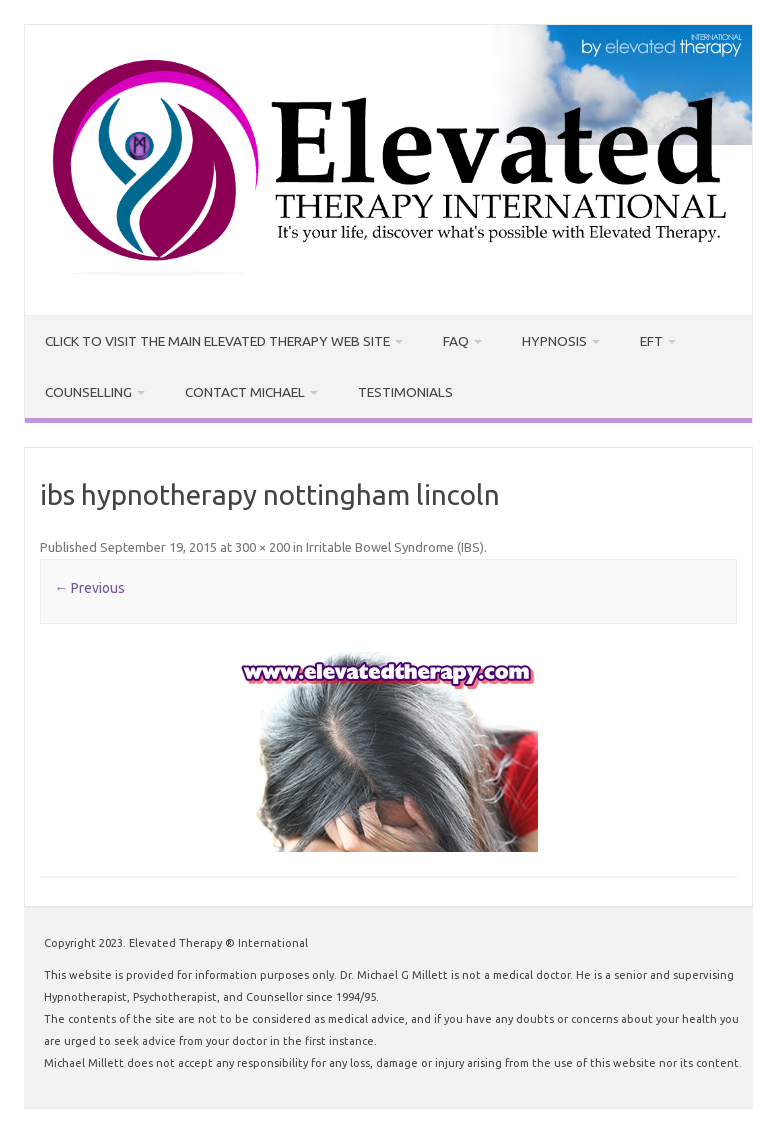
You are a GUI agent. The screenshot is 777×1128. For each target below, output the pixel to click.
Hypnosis (517, 337)
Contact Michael (231, 382)
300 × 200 (262, 535)
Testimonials (381, 382)
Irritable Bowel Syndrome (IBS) (395, 535)
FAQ (424, 337)
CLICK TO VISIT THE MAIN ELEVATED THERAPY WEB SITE (202, 337)
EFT (608, 337)
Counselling (84, 382)
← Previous (89, 576)
